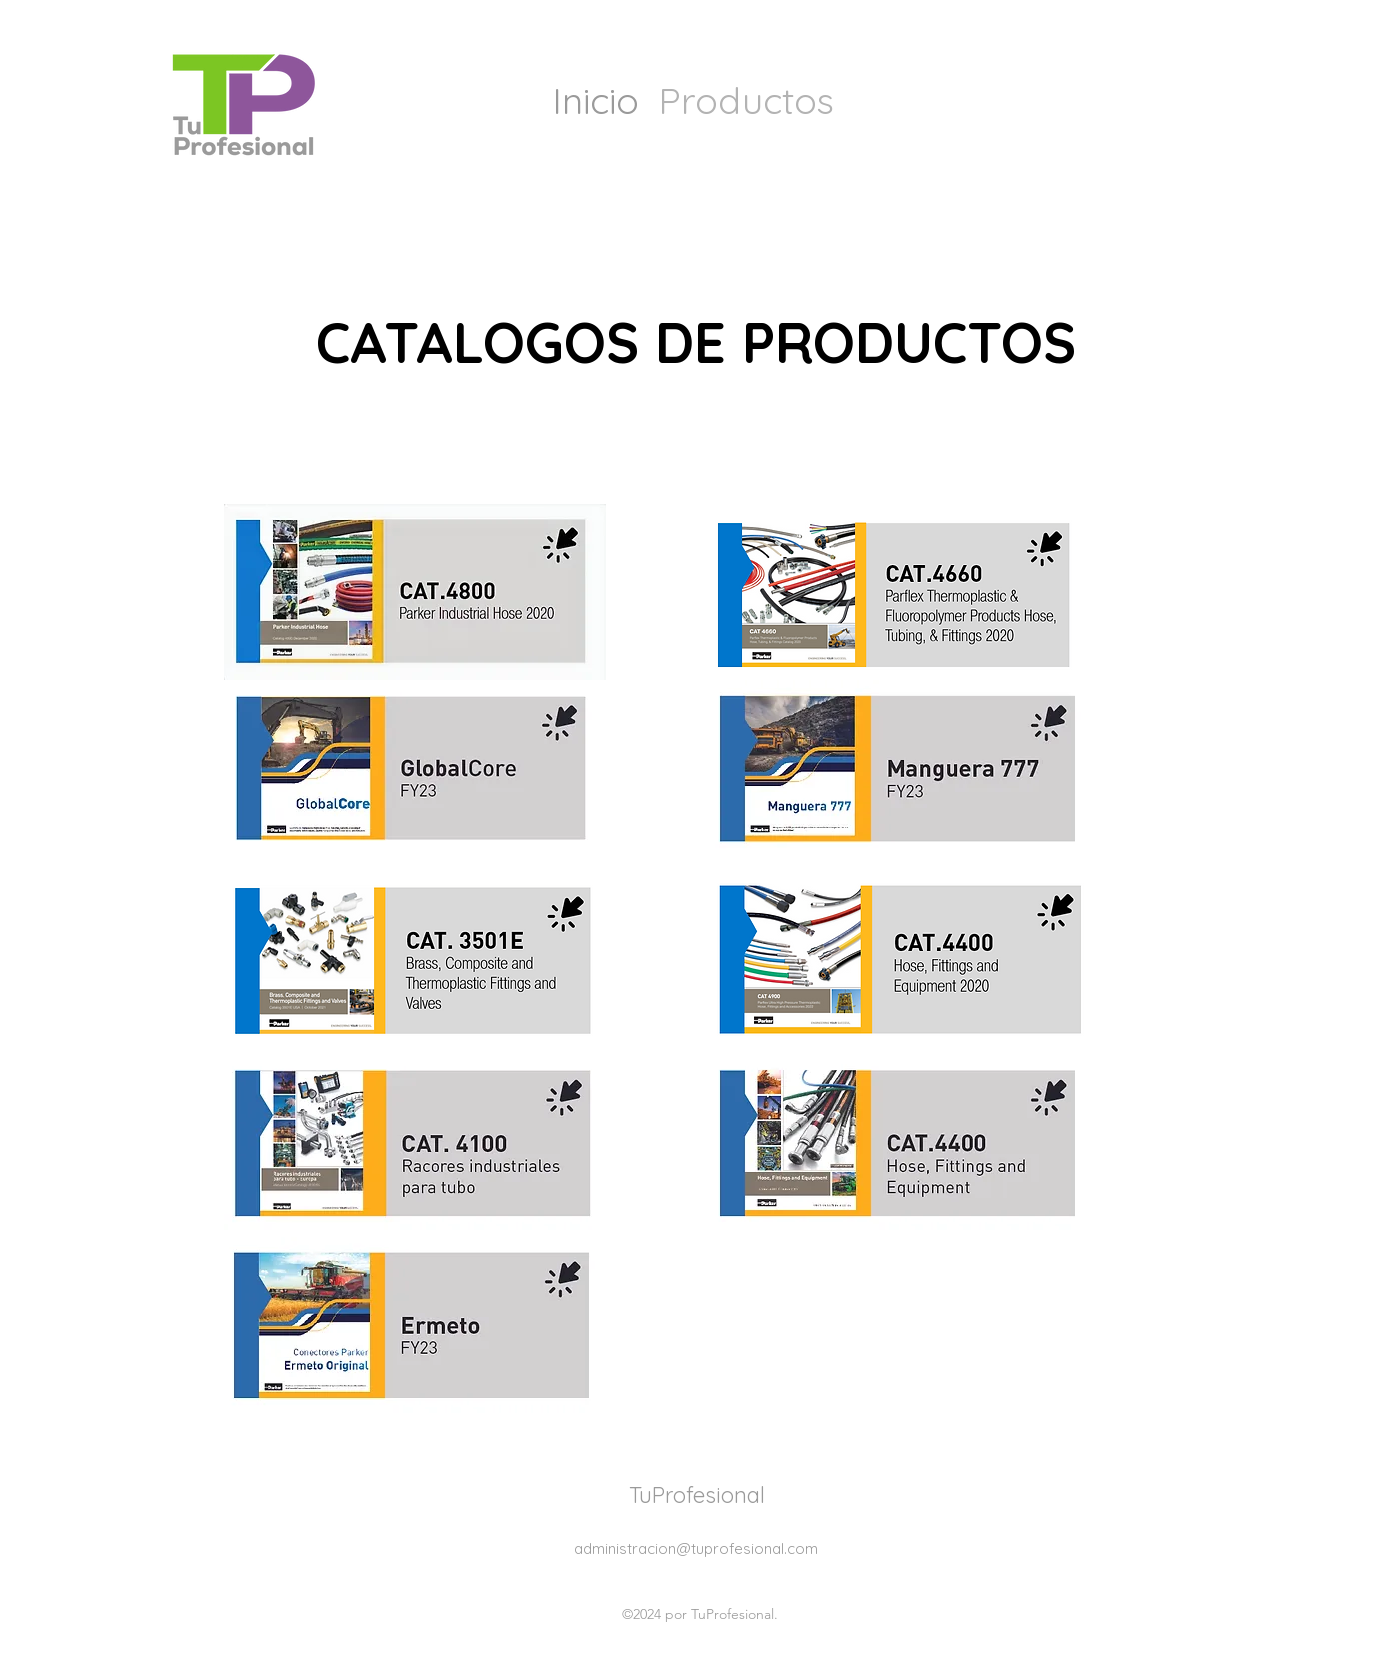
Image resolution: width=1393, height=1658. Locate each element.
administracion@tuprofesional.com (696, 1548)
